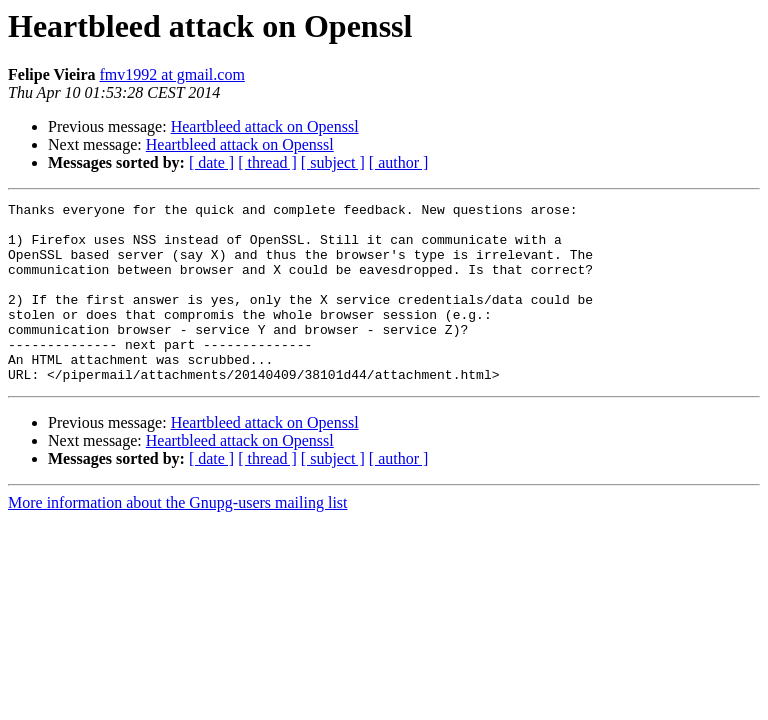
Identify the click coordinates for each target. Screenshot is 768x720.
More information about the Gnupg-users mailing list (178, 538)
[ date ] (211, 162)
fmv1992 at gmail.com (172, 74)
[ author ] (399, 162)
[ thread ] (267, 162)
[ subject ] (333, 162)
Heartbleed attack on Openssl (265, 126)
